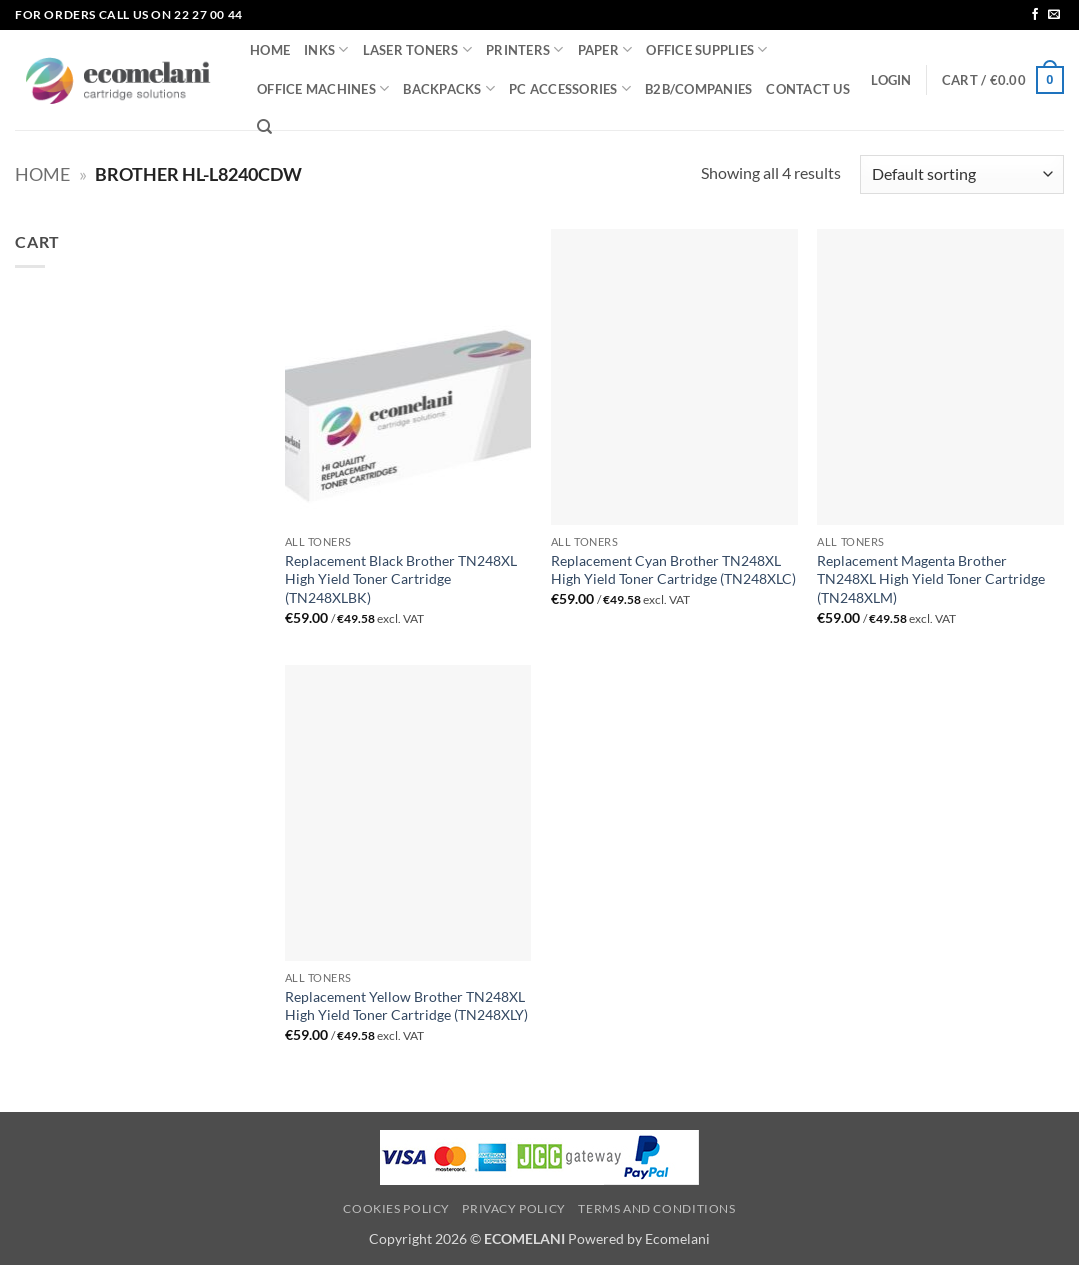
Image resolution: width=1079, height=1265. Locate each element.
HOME (270, 50)
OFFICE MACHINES (323, 88)
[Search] (264, 127)
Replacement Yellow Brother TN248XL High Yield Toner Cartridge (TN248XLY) (406, 1006)
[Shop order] (962, 174)
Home (42, 174)
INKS (326, 49)
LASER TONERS (418, 49)
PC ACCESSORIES (570, 88)
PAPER (605, 49)
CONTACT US (808, 89)
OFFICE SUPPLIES (706, 49)
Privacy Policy (514, 1208)
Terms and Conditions (656, 1208)
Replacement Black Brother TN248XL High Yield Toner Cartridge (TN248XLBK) (401, 579)
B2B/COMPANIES (698, 89)
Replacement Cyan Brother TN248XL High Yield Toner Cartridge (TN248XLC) (673, 570)
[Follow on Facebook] (1035, 15)
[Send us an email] (1054, 15)
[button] (891, 80)
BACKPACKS (449, 88)
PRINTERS (525, 49)
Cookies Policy (396, 1208)
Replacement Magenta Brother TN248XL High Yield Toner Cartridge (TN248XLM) (931, 579)
